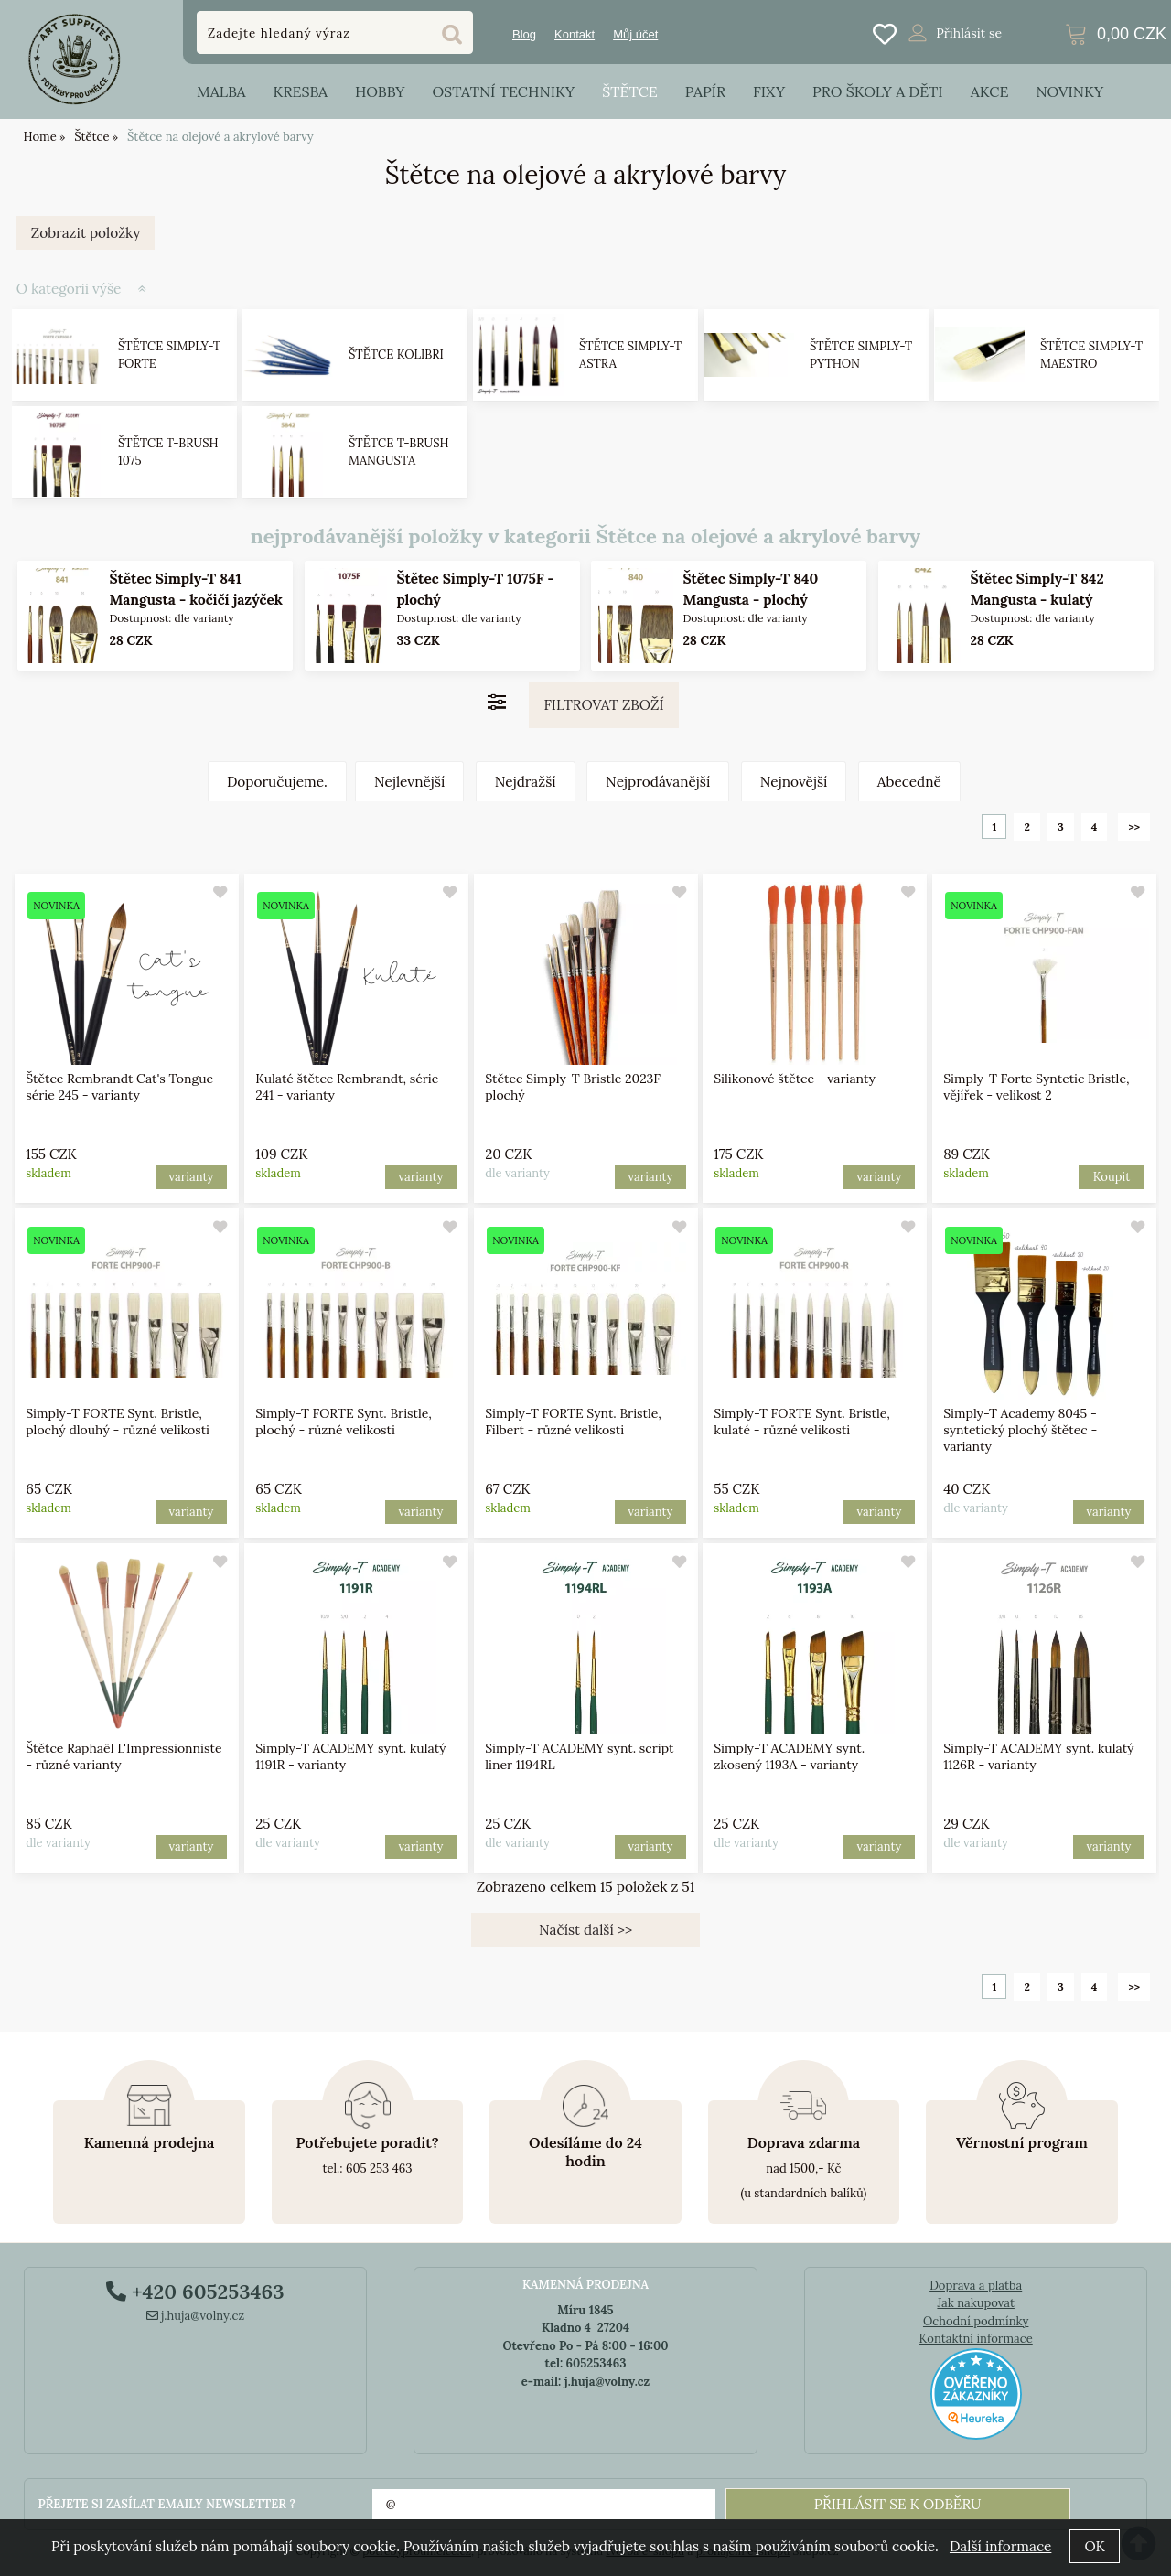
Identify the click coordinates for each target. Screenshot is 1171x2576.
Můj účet (635, 34)
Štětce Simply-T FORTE (169, 355)
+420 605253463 (195, 2291)
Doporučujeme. (277, 781)
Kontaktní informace (976, 2338)
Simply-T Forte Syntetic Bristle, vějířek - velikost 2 (1037, 1086)
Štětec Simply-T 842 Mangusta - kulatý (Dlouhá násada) (1036, 599)
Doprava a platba (975, 2285)
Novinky (1069, 91)
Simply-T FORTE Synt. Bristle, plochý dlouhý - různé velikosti (117, 1421)
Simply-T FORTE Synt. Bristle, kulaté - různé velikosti (802, 1421)
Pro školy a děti (877, 91)
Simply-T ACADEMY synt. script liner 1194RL (579, 1756)
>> (1134, 826)
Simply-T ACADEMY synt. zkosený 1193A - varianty (789, 1756)
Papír (705, 91)
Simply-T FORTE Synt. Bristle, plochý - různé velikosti (343, 1421)
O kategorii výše (69, 288)
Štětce (630, 91)
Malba (221, 91)
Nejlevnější (409, 781)
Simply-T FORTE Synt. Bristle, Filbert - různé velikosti (573, 1421)
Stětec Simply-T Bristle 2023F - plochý (577, 1086)
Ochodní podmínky (975, 2321)
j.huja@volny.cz (195, 2316)
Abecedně (909, 781)
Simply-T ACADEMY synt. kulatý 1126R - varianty (1039, 1756)
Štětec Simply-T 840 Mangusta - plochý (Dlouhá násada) (751, 599)
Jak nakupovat (976, 2303)
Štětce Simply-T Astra (630, 355)
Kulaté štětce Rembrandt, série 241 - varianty (346, 1086)
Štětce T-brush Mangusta (399, 452)
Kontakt (574, 34)
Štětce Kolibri (396, 355)
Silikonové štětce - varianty (795, 1078)
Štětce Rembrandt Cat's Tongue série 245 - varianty (119, 1086)
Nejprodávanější (658, 781)
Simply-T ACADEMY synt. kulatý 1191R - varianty (350, 1756)
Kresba (300, 91)
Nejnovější (794, 781)
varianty (190, 1177)
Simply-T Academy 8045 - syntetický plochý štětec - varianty (1021, 1429)
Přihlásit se (969, 33)
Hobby (379, 91)
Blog (524, 34)
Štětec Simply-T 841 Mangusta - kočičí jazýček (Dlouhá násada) (196, 599)
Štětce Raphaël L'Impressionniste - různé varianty (123, 1756)
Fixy (769, 91)
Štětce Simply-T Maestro (1091, 355)
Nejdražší (525, 781)
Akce (990, 91)
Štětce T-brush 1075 (168, 452)
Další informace (1000, 2546)
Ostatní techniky (503, 91)
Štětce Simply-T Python (861, 355)
